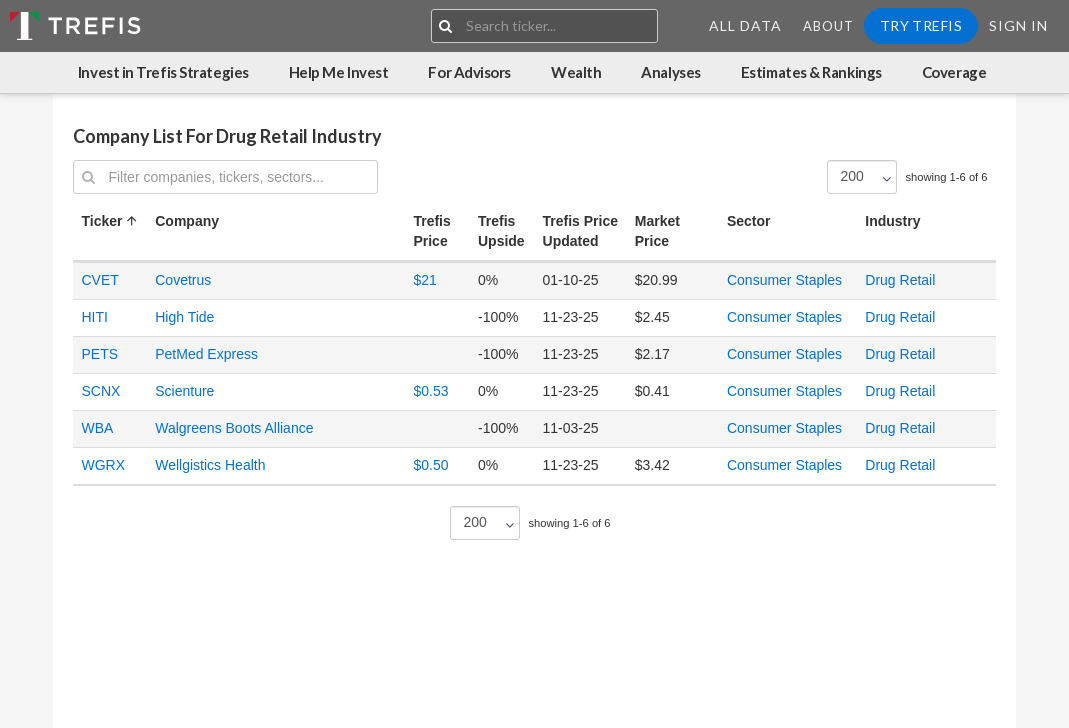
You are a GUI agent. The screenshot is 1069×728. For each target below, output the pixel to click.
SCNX (100, 391)
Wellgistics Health (210, 465)
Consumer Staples (784, 280)
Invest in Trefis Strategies (163, 72)
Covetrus (183, 280)
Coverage (954, 72)
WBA (97, 428)
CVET (99, 280)
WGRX (103, 465)
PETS (99, 354)
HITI (94, 317)
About (828, 26)
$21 (424, 280)
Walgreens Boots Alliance (234, 428)
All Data (745, 25)
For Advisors (469, 72)
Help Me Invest (339, 72)
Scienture (184, 391)
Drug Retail (900, 280)
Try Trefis (921, 25)
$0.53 (430, 391)
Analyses (670, 72)
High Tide (184, 317)
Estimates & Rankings (811, 72)
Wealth (576, 72)
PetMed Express (206, 354)
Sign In (1018, 25)
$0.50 (430, 465)
